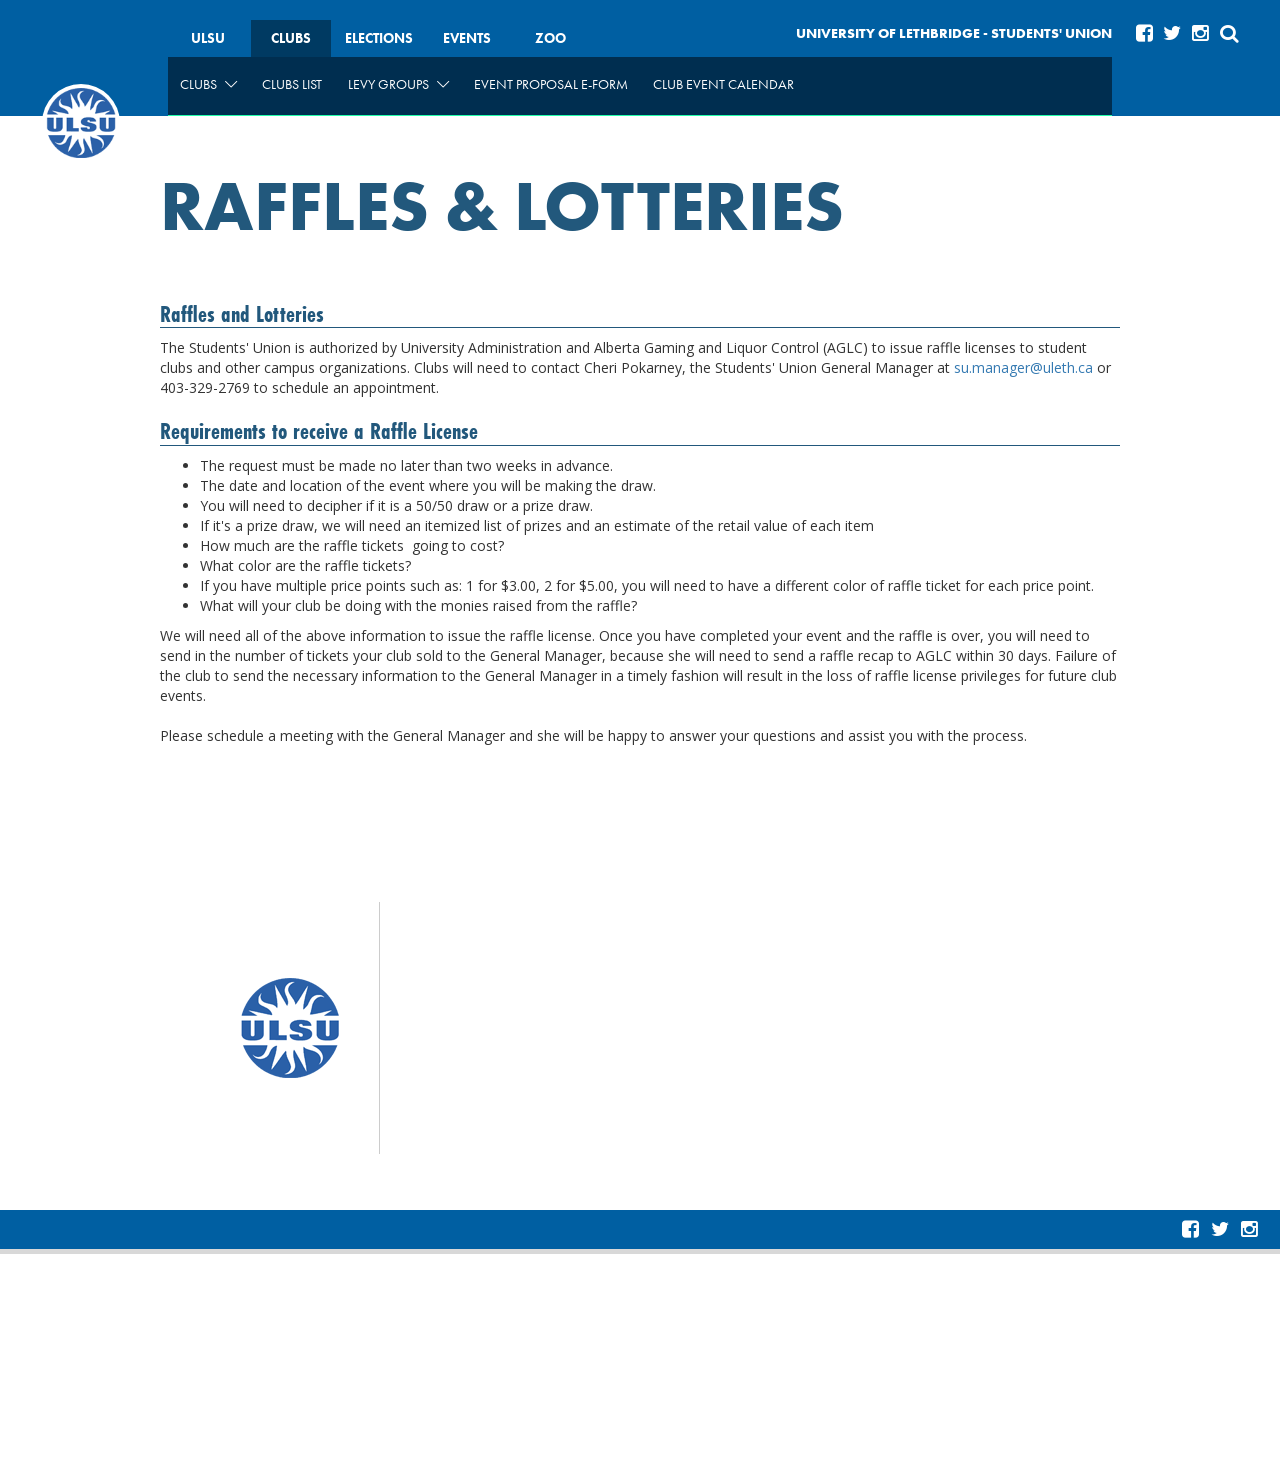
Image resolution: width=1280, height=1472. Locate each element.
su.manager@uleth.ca (1023, 367)
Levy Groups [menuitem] (398, 84)
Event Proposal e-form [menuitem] (551, 84)
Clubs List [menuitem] (292, 84)
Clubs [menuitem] (208, 84)
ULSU (208, 38)
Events (467, 38)
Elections (379, 38)
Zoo (550, 38)
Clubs (291, 38)
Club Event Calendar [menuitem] (723, 84)
